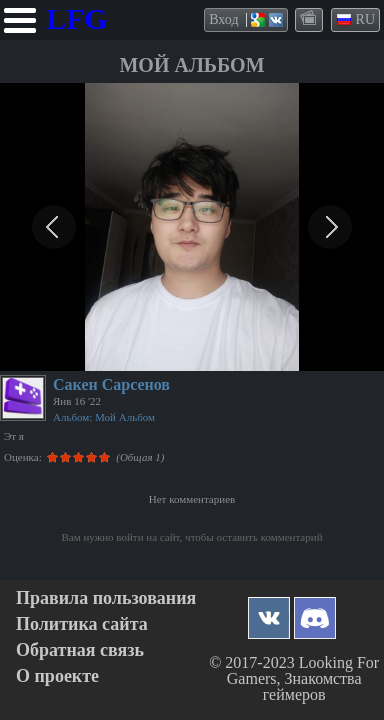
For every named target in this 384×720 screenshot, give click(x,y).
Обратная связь (80, 650)
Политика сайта (82, 624)
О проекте (57, 676)
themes (310, 19)
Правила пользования (106, 598)
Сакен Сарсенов (111, 384)
